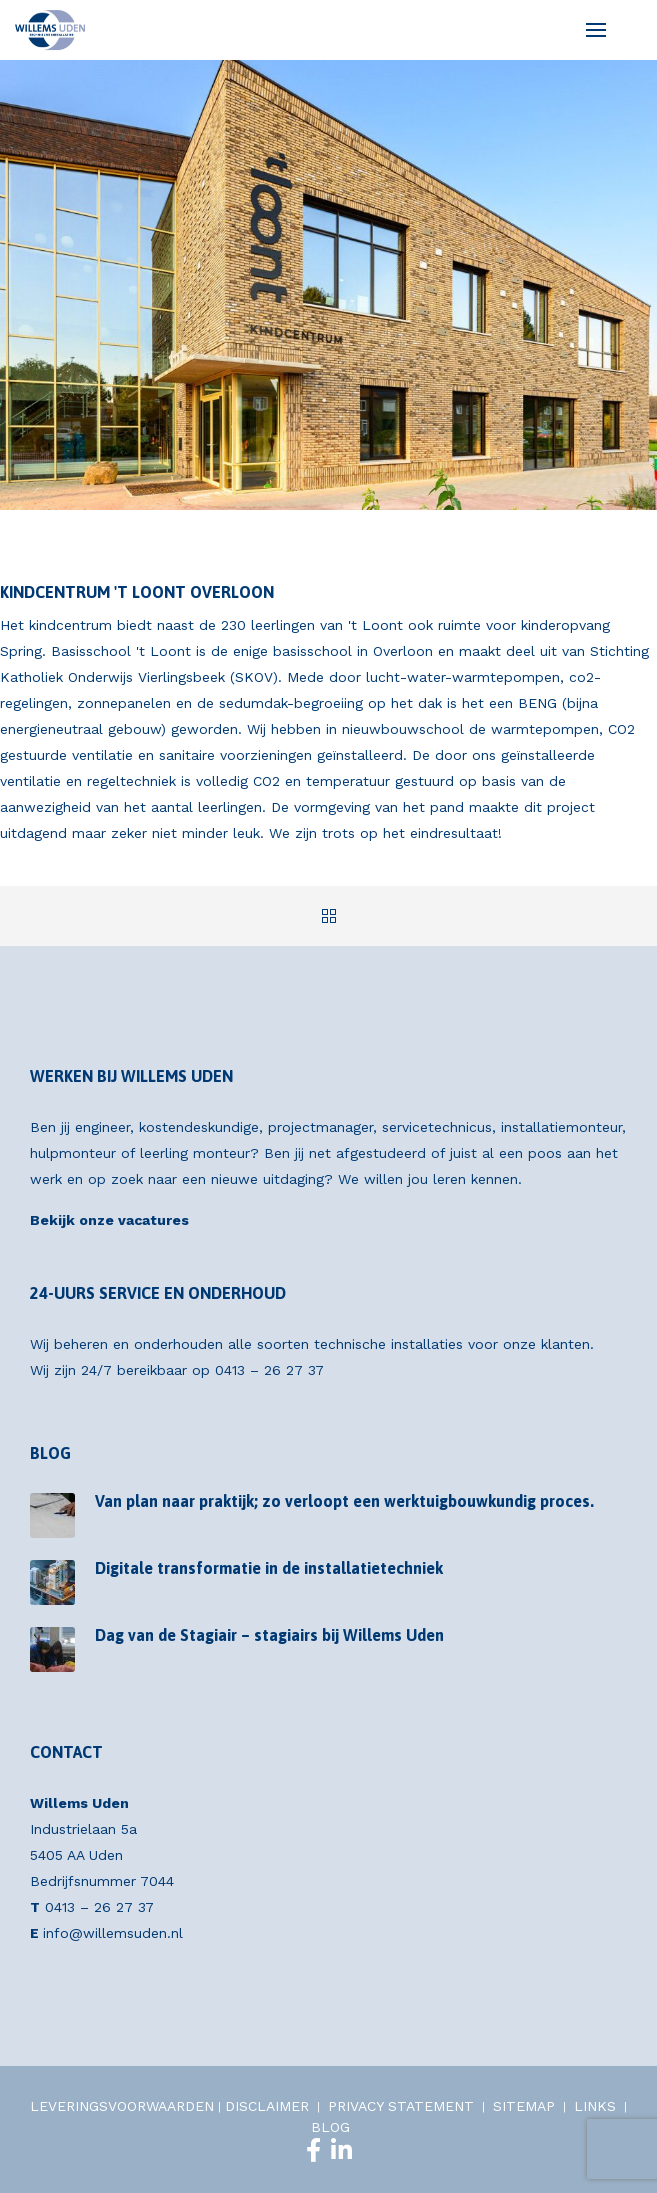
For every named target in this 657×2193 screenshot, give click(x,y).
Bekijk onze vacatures (109, 1220)
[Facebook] (313, 2150)
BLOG (330, 2127)
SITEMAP (524, 2106)
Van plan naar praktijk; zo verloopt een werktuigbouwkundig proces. (344, 1501)
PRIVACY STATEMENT (401, 2106)
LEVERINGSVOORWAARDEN (122, 2106)
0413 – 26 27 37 (269, 1370)
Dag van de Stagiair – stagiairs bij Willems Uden (269, 1635)
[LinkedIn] (341, 2150)
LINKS (595, 2106)
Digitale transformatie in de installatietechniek (269, 1568)
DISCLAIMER (267, 2106)
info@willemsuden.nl (113, 1933)
